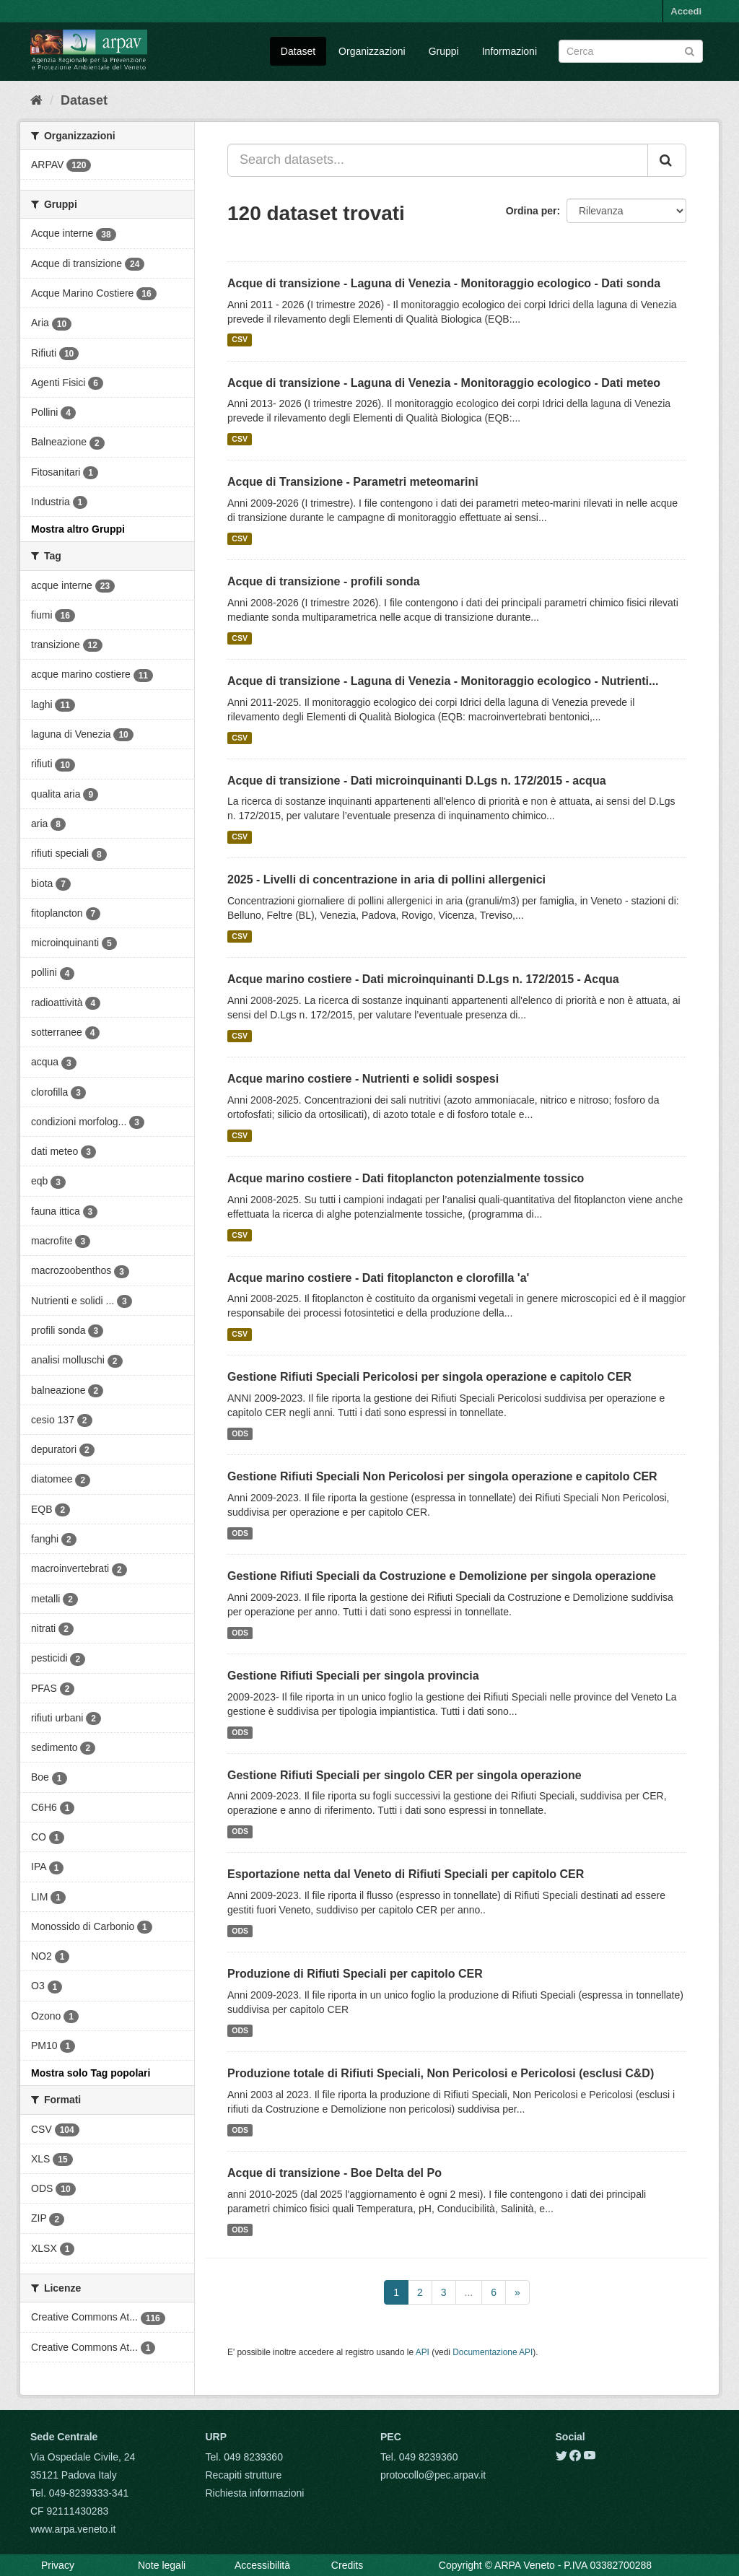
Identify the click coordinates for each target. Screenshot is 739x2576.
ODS (240, 1433)
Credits (347, 2565)
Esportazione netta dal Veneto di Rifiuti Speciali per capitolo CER (405, 1874)
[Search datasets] (631, 51)
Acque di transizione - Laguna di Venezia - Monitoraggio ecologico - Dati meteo (443, 383)
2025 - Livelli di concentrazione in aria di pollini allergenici (386, 879)
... (469, 2292)
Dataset (298, 51)
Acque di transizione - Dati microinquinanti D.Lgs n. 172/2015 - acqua (416, 780)
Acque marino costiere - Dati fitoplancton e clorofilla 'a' (378, 1278)
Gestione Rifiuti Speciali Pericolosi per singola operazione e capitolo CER (429, 1377)
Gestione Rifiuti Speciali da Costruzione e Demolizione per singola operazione (441, 1576)
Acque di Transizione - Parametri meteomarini (352, 482)
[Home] (36, 100)
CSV (240, 340)
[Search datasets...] (437, 160)
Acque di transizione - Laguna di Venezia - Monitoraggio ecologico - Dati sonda (443, 283)
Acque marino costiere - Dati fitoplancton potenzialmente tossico (405, 1178)
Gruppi (444, 51)
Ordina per (531, 211)
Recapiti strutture (244, 2475)
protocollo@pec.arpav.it (433, 2475)
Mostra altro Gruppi (78, 529)
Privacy (57, 2565)
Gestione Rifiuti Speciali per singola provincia (353, 1675)
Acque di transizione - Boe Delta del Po (334, 2173)
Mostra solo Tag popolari (90, 2073)
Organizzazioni (372, 51)
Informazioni (509, 51)
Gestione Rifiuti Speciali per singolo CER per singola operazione (404, 1775)
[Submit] (689, 50)
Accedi (685, 11)
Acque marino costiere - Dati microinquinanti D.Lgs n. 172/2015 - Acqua (423, 979)
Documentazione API (492, 2352)
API (422, 2352)
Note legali (161, 2565)
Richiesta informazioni (255, 2493)
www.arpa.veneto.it (72, 2529)
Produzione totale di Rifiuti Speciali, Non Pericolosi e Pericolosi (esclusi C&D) (440, 2073)
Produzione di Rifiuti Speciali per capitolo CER (355, 1974)
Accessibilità (262, 2565)
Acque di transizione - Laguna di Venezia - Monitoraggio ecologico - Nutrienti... (442, 681)
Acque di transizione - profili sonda (323, 581)
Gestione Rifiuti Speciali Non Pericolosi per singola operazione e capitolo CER (442, 1476)
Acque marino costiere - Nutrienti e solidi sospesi (363, 1079)
